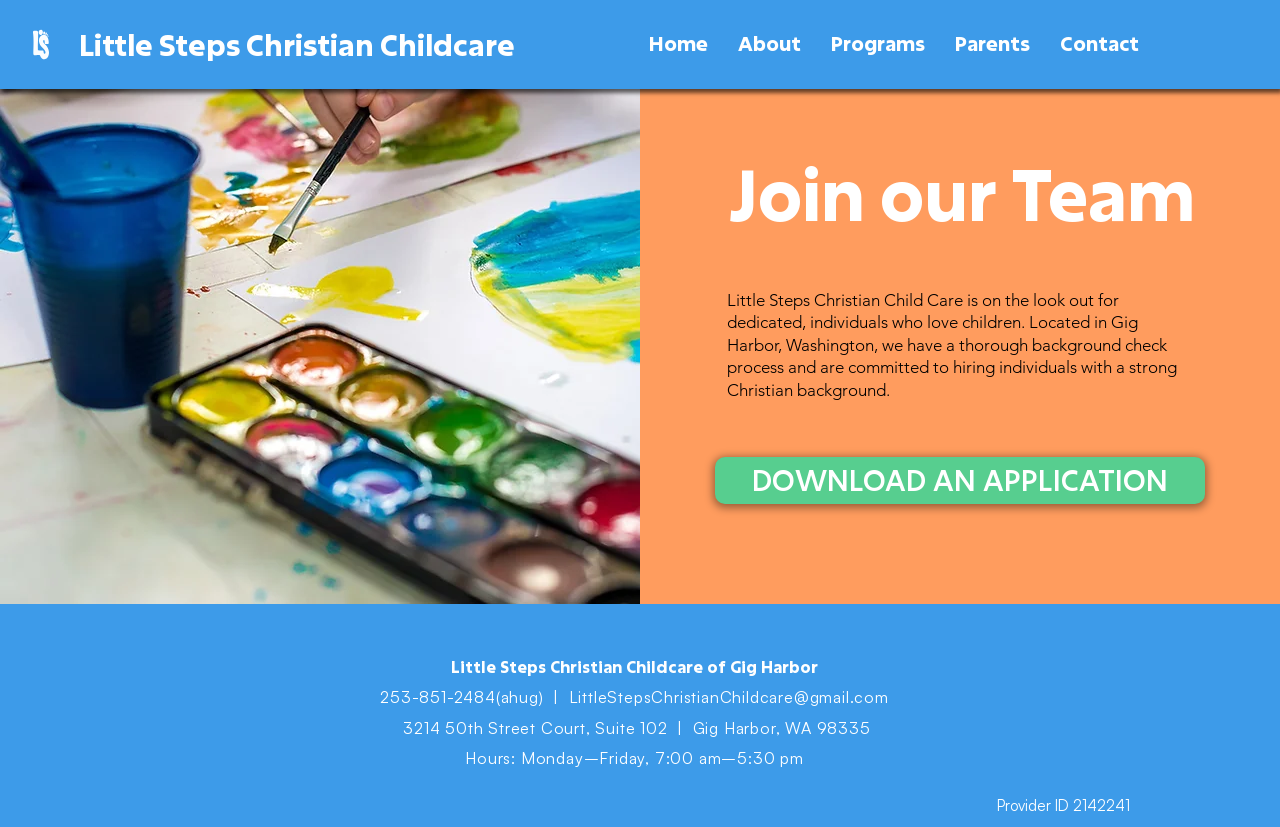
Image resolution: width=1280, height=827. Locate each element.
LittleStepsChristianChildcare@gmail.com (729, 697)
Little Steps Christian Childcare (297, 45)
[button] (769, 43)
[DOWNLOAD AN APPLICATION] (960, 480)
